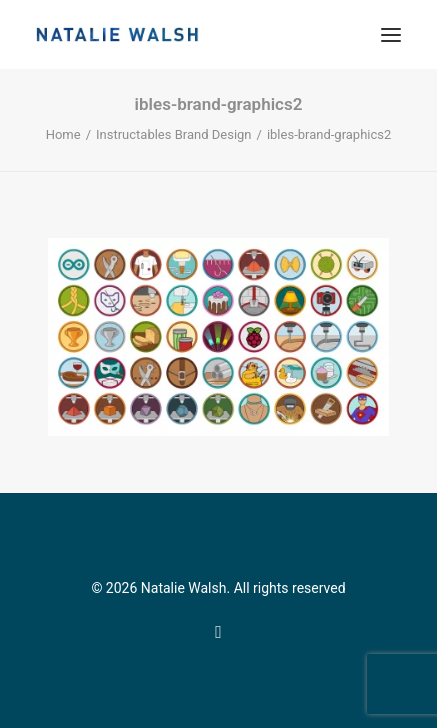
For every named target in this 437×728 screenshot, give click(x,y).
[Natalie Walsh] (117, 34)
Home (63, 134)
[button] (391, 34)
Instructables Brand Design (174, 134)
